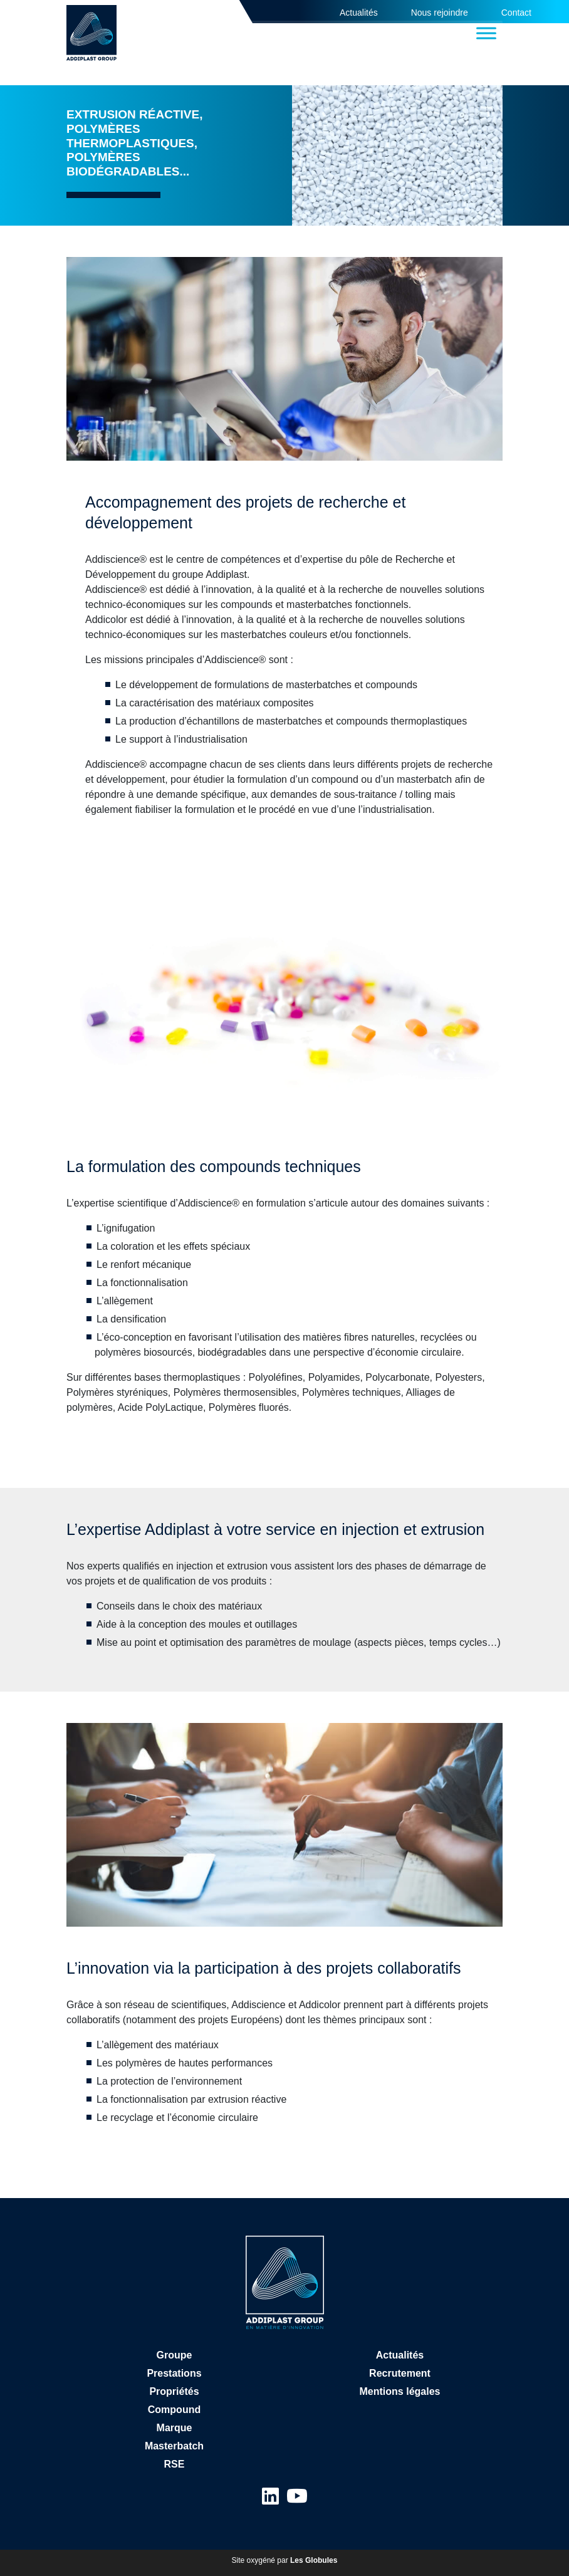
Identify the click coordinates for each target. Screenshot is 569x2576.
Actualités (359, 13)
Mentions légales (400, 2391)
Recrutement (400, 2373)
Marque (174, 2427)
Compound (174, 2409)
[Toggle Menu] (486, 33)
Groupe (174, 2355)
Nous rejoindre (439, 13)
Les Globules (313, 2560)
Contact (516, 13)
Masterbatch (174, 2446)
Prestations (174, 2373)
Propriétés (174, 2391)
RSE (174, 2464)
